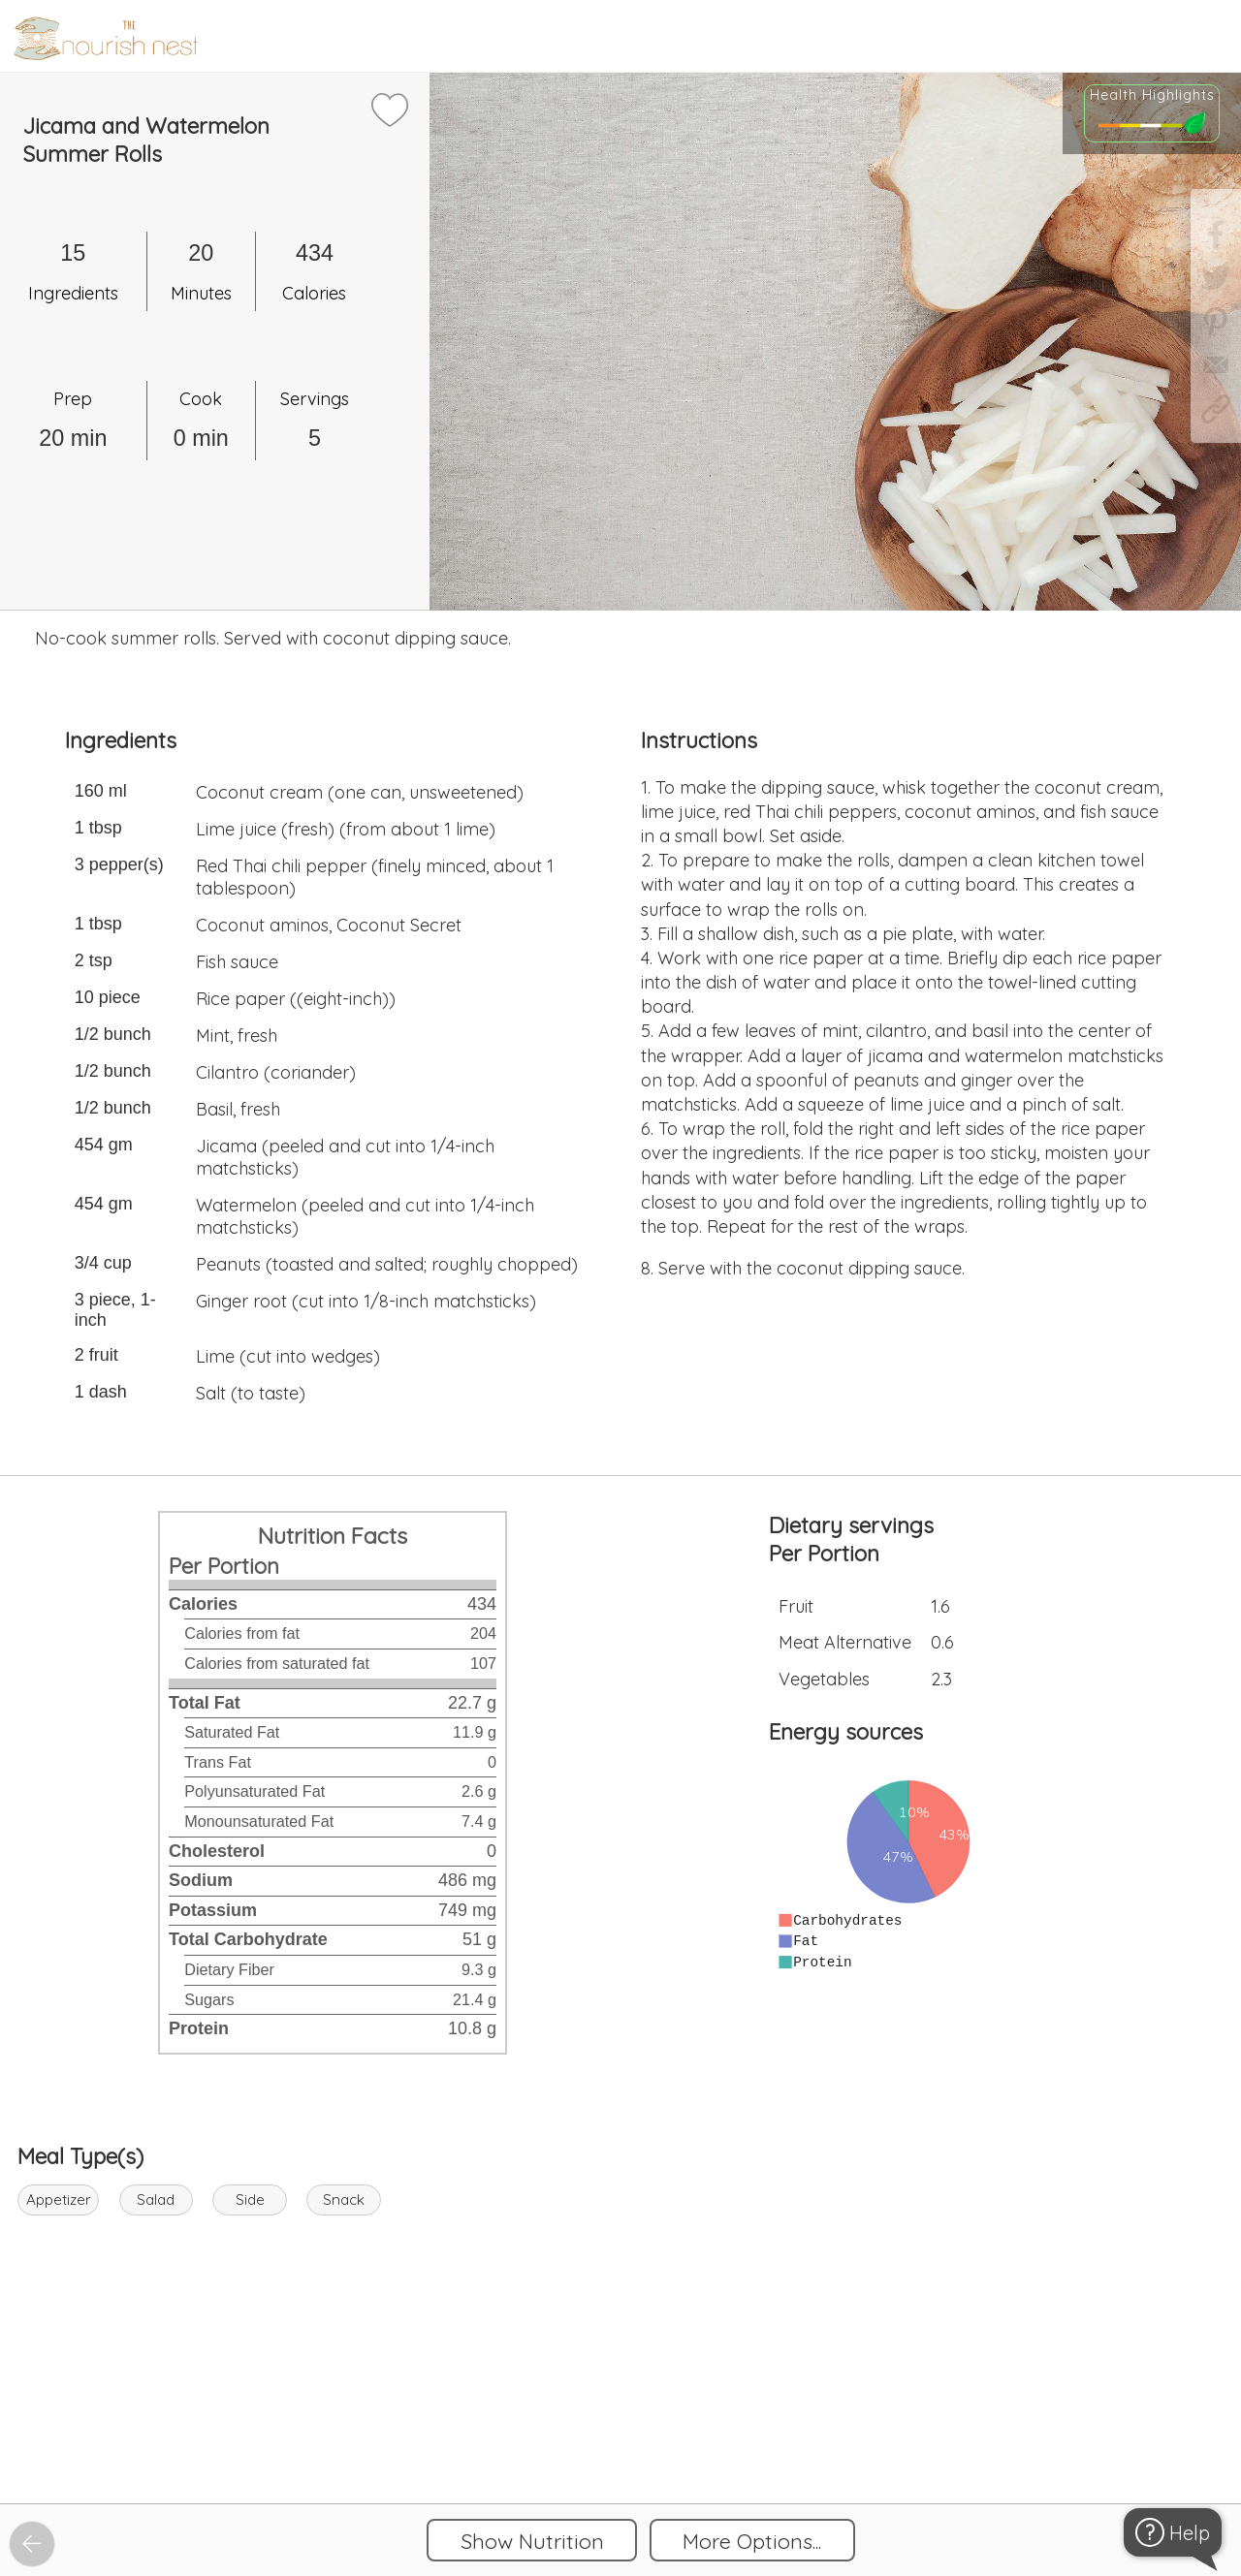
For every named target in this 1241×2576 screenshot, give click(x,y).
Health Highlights (1152, 95)
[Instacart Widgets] (620, 2437)
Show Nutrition (532, 2541)
